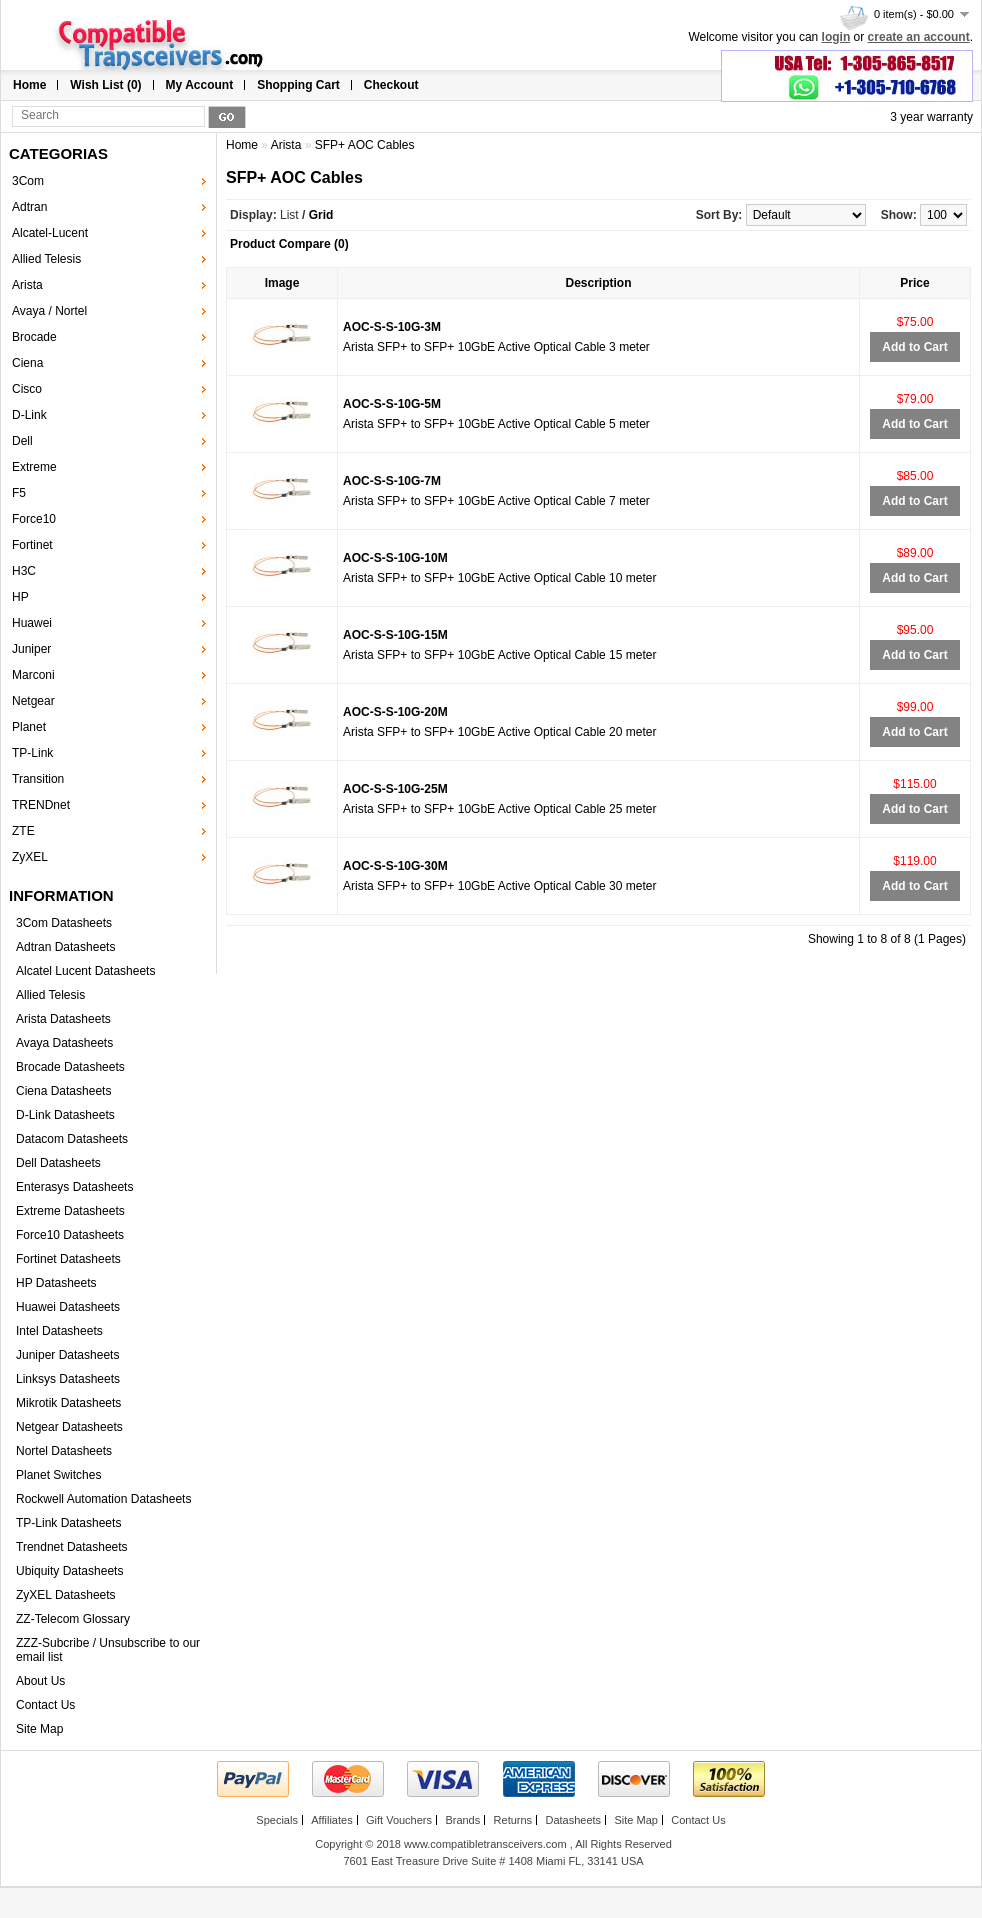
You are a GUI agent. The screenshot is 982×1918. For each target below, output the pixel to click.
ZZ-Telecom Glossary (73, 1619)
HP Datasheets (56, 1283)
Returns (513, 1820)
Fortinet (32, 545)
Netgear (33, 701)
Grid (321, 215)
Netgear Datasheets (69, 1427)
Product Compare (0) (289, 244)
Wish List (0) (105, 85)
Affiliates (331, 1820)
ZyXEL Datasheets (66, 1595)
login (836, 37)
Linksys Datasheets (68, 1379)
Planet (29, 727)
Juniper (31, 649)
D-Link (29, 415)
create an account (919, 37)
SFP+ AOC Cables (365, 145)
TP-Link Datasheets (68, 1523)
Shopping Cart (298, 85)
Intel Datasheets (59, 1331)
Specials (277, 1820)
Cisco (27, 389)
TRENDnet (41, 805)
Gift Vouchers (399, 1820)
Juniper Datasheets (67, 1355)
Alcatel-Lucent (50, 233)
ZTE (23, 831)
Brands (462, 1820)
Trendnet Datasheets (72, 1547)
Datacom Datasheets (72, 1139)
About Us (40, 1681)
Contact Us (45, 1705)
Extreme (34, 467)
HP (20, 597)
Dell (22, 441)
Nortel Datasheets (64, 1451)
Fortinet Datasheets (68, 1259)
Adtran (29, 207)
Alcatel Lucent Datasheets (85, 971)
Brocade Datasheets (70, 1067)
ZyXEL (30, 857)
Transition (38, 779)
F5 (19, 493)
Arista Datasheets (63, 1019)
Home (29, 85)
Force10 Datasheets (70, 1235)
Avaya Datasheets (64, 1043)
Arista (27, 285)
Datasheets (573, 1820)
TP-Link (32, 753)
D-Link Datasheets (65, 1115)
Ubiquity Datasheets (69, 1571)
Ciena (27, 363)
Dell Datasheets (58, 1163)
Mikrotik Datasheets (68, 1403)
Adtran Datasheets (65, 947)
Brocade (34, 337)
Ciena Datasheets (63, 1091)
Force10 (34, 519)
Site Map (39, 1729)
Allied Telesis (46, 259)
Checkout (391, 85)
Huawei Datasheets (68, 1307)
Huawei (32, 623)
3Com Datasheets (64, 923)
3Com (28, 181)
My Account (200, 85)
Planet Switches (58, 1475)
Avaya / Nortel (49, 311)
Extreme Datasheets (70, 1211)
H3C (24, 571)
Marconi (33, 675)
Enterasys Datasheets (74, 1187)
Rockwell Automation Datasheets (103, 1499)
